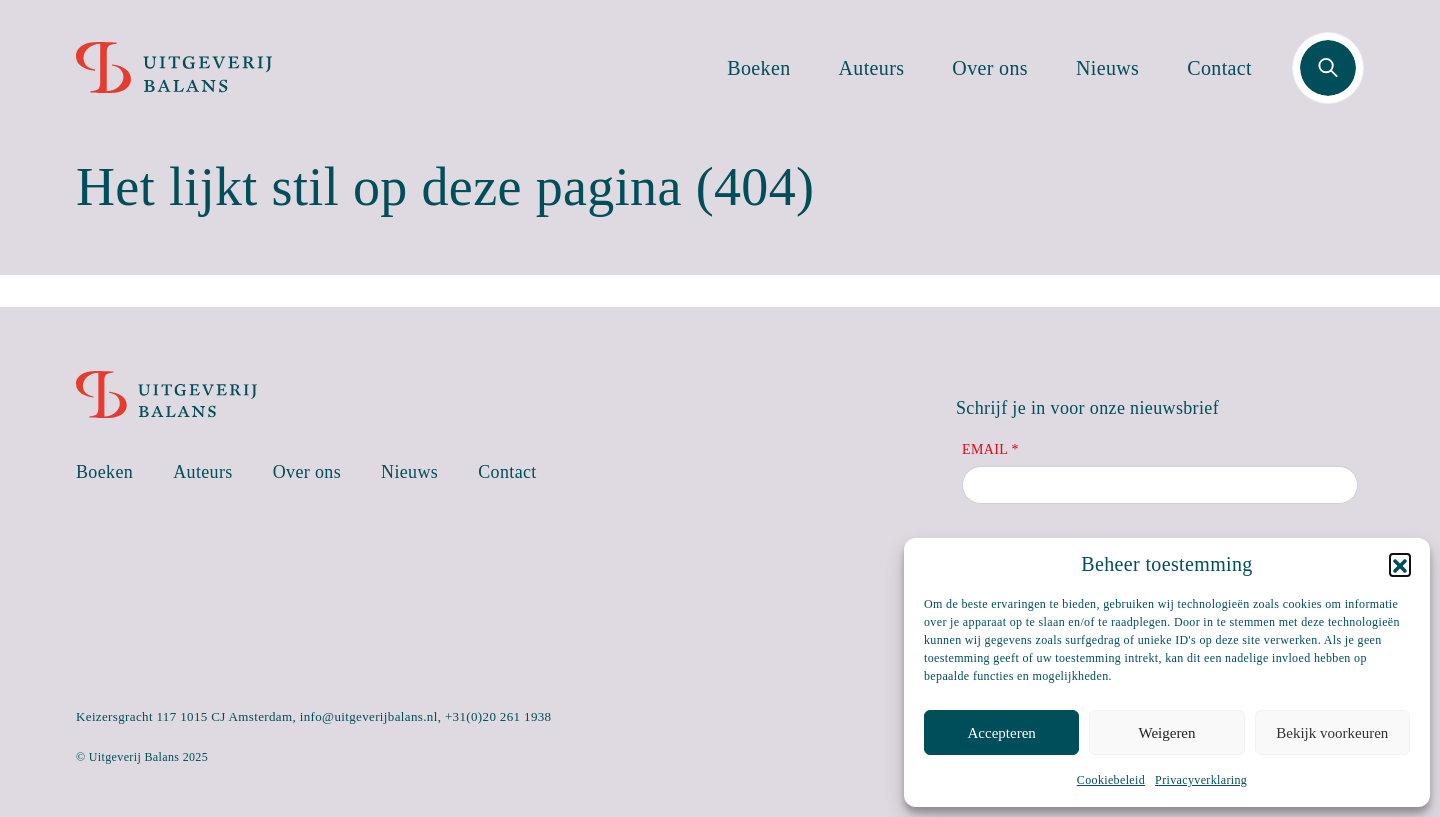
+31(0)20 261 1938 (498, 716)
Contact (1219, 68)
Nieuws (1107, 68)
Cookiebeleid (1111, 780)
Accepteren (1002, 733)
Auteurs (872, 68)
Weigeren (1166, 733)
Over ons (990, 68)
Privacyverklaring (1201, 780)
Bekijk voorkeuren (1332, 733)
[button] (1400, 564)
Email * (990, 449)
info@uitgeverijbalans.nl (369, 716)
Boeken (758, 68)
